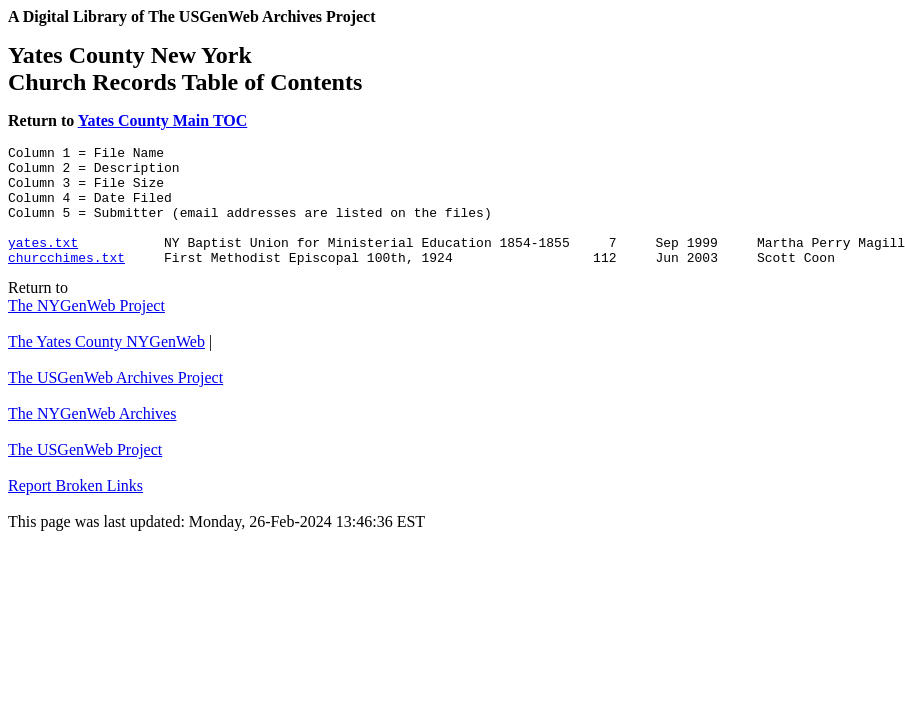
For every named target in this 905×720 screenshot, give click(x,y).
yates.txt (43, 263)
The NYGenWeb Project (86, 329)
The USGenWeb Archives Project (115, 401)
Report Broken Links (75, 509)
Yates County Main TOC (163, 120)
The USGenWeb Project (85, 473)
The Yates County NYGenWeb (106, 365)
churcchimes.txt (66, 281)
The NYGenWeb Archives (92, 437)
